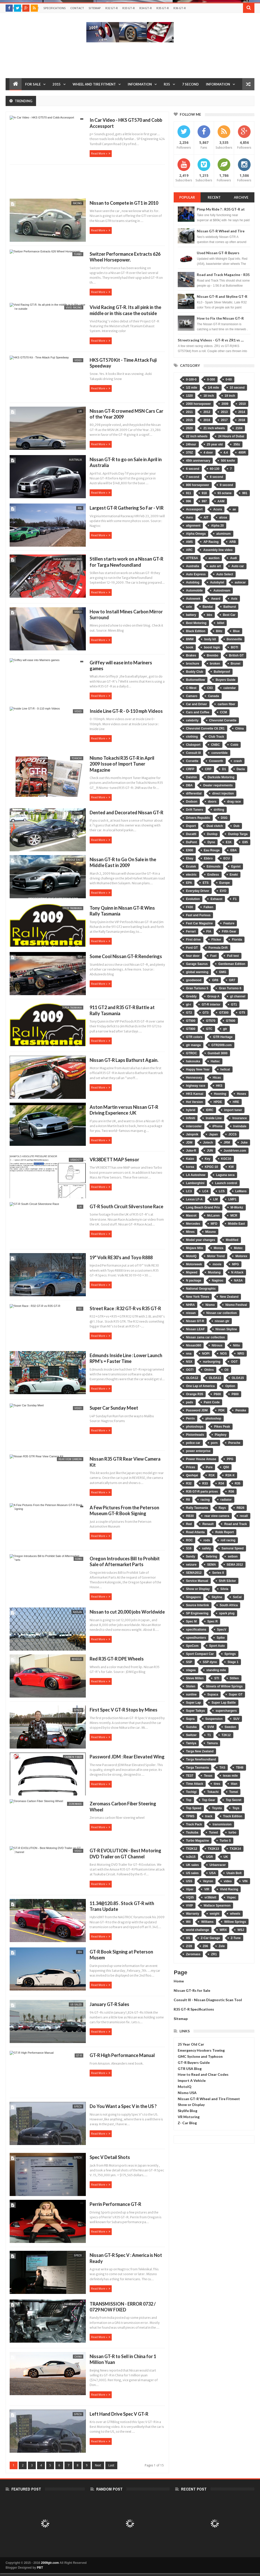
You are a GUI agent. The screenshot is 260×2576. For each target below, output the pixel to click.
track (209, 1816)
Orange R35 (194, 1394)
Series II (218, 1573)
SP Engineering (197, 1613)
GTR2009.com (222, 1045)
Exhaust (216, 899)
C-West (191, 688)
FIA (208, 931)
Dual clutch (214, 826)
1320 (189, 395)
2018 (241, 420)
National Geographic (201, 1288)
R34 (80, 956)
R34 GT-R (181, 8)
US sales (76, 2004)
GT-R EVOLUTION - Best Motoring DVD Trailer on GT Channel (125, 1853)
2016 (206, 420)
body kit (210, 639)
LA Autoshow (195, 1175)
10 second (237, 387)
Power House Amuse (201, 1459)
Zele (222, 1946)
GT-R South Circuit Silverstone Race (126, 1206)
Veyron (208, 1881)
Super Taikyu (195, 1711)
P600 (217, 1394)
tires (217, 1784)
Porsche (234, 1443)
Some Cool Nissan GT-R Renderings (126, 956)
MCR (233, 1215)
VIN (245, 1881)
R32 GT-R (147, 8)
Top (188, 1800)
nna (188, 1353)
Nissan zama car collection (205, 1337)
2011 (189, 412)
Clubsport (193, 745)
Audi (233, 558)
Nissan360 (193, 1345)
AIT (206, 517)
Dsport (191, 826)
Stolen (190, 1686)
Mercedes (193, 1223)
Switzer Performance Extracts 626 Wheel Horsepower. (125, 257)
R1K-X (230, 1475)
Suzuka (191, 1727)
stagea (191, 1670)
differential (193, 793)
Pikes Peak (222, 1426)
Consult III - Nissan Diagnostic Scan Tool (208, 2000)
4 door (208, 452)
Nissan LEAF (195, 1329)
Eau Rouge (212, 850)
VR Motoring (189, 2117)
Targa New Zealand (199, 1751)
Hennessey (194, 1077)
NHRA (190, 1305)
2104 (239, 428)
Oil (226, 1370)
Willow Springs (235, 1922)
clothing (192, 736)
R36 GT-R (215, 8)
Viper (189, 1889)
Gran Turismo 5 (197, 988)
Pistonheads (195, 1435)
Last (111, 2465)
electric (191, 874)
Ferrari (191, 931)
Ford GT (192, 947)
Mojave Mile (194, 1248)
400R (242, 452)
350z (236, 444)
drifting (219, 809)
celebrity (192, 720)
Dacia (241, 769)
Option (230, 1386)
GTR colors (194, 1037)
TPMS (190, 1816)
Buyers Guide (64, 8)
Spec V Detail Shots (110, 2157)
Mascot (191, 1215)
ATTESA (192, 558)
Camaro (191, 696)
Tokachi (77, 758)
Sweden (230, 1727)
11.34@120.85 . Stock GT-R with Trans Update (122, 1906)
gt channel (237, 996)
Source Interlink (197, 1605)
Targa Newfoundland (67, 559)
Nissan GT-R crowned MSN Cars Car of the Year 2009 (126, 414)
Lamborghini (195, 1183)
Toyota (217, 1808)
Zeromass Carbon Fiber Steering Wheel (123, 1806)
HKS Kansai (194, 1094)
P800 (235, 1394)
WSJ (240, 1930)
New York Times (197, 1297)
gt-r (79, 2055)
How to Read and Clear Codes (203, 2074)
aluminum (223, 533)
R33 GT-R (164, 8)
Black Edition (195, 631)
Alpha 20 (217, 525)
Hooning (220, 1094)
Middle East (74, 859)
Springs (230, 1654)
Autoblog (192, 582)
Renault (208, 1524)
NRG (240, 1353)
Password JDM (196, 1410)
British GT (236, 655)
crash (78, 813)
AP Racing (211, 542)
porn (214, 1443)
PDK (221, 1410)
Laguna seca (225, 1175)
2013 (224, 412)
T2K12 (226, 1735)
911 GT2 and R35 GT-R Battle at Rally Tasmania (122, 1010)
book (189, 647)
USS (189, 1881)
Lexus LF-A (194, 1199)
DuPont (191, 842)
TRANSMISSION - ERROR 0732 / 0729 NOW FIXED (123, 2306)
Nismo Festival (236, 1305)
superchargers (226, 1711)
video (78, 360)
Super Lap (193, 1702)
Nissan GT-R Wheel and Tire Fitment (209, 2099)
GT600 (230, 1021)
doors (212, 801)
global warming (197, 972)
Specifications (90, 8)
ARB (232, 542)
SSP (189, 1662)
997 (204, 501)
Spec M (191, 1621)
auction (214, 558)
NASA (238, 1280)
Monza (218, 1248)
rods (206, 1540)
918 (204, 493)
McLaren (213, 1215)
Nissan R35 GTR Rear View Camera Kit (125, 1461)
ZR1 (214, 1954)
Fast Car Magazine (199, 923)
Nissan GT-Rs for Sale (192, 1990)
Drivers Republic (198, 818)
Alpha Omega (195, 533)
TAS (222, 1767)
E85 (245, 842)
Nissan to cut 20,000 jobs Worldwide (127, 1612)
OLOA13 (215, 1378)
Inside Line (75, 1355)
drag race (234, 801)
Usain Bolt (233, 1873)
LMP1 (232, 1199)
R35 (163, 84)
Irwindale (240, 1126)
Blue (236, 631)
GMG (222, 972)
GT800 (190, 1029)
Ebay (189, 858)
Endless (213, 874)
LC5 (222, 1191)
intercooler (194, 1126)
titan (234, 1784)
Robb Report (224, 1532)
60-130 (214, 469)
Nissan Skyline (226, 1329)
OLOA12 (192, 1378)
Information (136, 84)
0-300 (211, 379)
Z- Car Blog (187, 2123)
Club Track (216, 736)
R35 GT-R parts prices (202, 1491)
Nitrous (217, 1345)
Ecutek (191, 866)
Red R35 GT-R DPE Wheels (117, 1659)
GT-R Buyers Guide (194, 2062)
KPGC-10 (211, 1167)
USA (212, 1873)
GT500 (190, 1021)
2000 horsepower (198, 404)
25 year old (215, 444)
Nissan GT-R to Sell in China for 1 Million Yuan (123, 2359)
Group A (213, 996)
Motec (238, 1248)
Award (215, 598)
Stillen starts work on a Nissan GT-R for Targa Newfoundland (126, 561)
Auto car (238, 566)
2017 (224, 420)
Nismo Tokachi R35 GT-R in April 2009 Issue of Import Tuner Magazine (122, 764)
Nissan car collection (221, 1313)
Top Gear (208, 1800)
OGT (234, 1361)
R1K (212, 1475)
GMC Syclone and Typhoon (200, 2056)
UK (80, 411)
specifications (196, 1629)
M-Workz (237, 1207)
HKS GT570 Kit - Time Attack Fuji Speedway (123, 363)
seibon (233, 1556)
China (78, 2356)
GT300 (224, 1012)
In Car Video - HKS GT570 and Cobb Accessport (126, 123)
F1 (235, 899)
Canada (213, 696)
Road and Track (235, 1524)
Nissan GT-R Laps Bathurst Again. (124, 1060)
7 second (192, 477)
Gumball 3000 (218, 1053)
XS (188, 1938)
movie (217, 1264)
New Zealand (229, 1297)
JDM (189, 1142)
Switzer (191, 1735)
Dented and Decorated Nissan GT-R (126, 812)
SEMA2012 (193, 1573)
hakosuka (193, 1061)
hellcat (225, 1069)
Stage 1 (233, 1662)
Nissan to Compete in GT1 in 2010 (124, 203)
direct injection (223, 793)
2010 (242, 404)
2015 (53, 84)
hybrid (190, 1110)
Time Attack (194, 1784)
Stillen (234, 1678)
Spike (221, 1637)
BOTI (234, 647)
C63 (210, 688)
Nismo (210, 1305)
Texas (208, 1775)
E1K (229, 842)
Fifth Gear (229, 931)
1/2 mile (191, 387)
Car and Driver (196, 704)
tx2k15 (190, 1857)
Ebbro (208, 858)
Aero (189, 517)
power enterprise (198, 1451)
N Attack (237, 1272)
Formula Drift (218, 947)
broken (215, 663)
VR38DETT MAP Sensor (114, 1159)
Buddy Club (194, 671)
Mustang (214, 1272)
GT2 (189, 1012)
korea (190, 1167)
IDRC (209, 1110)
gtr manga (193, 1045)
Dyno (211, 842)
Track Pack (194, 1824)
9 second (226, 485)
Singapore (193, 1597)
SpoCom (192, 1646)
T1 (209, 1735)
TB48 (239, 1767)
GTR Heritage (223, 1037)
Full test (233, 956)
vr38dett (76, 1160)
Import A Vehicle (192, 2080)
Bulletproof (222, 671)
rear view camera (70, 1459)
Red (189, 1524)
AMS (189, 542)
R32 (80, 1308)
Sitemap (130, 8)
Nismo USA (187, 2092)
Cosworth (216, 761)
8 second (216, 477)
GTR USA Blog (190, 2068)
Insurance (239, 1118)
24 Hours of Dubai (231, 436)
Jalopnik (192, 1134)
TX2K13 (213, 1849)
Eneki (234, 874)
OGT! (189, 1370)
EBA (233, 850)
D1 (224, 769)
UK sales (192, 1865)
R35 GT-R (198, 8)
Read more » (99, 153)
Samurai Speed (233, 1548)
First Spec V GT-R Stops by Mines (123, 1710)
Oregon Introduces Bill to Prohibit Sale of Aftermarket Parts (125, 1561)
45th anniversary (198, 460)
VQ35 (190, 1897)
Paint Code (212, 1402)
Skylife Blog (187, 2110)
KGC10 (226, 1159)
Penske (240, 1410)
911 (188, 493)
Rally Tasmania (72, 908)
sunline (191, 1694)
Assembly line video (217, 550)
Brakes (191, 655)
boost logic (212, 647)
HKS (219, 1085)
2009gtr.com (50, 2563)
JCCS (233, 1134)
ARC (189, 550)
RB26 (241, 1508)
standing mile (216, 1670)
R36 (231, 1491)
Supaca (212, 1694)
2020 (189, 428)
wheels (77, 1257)
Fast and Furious (198, 915)
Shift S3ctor (227, 1581)
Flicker (216, 939)
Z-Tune (236, 1938)
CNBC (215, 745)
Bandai (208, 607)
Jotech (208, 1142)
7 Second (186, 84)
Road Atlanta (195, 1532)
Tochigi (191, 1792)
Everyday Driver (197, 891)
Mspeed (191, 1272)
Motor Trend (216, 1256)
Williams (207, 1922)
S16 (188, 1548)
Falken (208, 907)
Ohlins (209, 1370)
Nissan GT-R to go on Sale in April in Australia (126, 462)
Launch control (226, 1183)
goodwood (193, 980)
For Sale (29, 84)
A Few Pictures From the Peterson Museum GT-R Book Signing (124, 1510)
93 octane (225, 493)
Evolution (193, 899)
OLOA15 (238, 1378)
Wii (188, 1922)
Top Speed (193, 1808)
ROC (189, 1540)
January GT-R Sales (109, 2004)
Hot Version (194, 1102)
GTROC (191, 1053)
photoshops (194, 1426)
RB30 (190, 1516)
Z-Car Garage (210, 1938)
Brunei (235, 663)
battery (191, 615)
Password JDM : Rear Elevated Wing (127, 1756)
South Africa (229, 1605)
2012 (206, 412)
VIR (206, 1889)
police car (193, 1443)
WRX (223, 1930)
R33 (205, 1483)
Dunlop (212, 834)
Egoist (236, 866)
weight (214, 1913)
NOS (223, 1353)
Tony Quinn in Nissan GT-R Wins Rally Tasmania (122, 911)
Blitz (219, 631)
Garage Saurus (196, 964)
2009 (225, 404)
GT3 (205, 1012)
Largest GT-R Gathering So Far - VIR (127, 508)
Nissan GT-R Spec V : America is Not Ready (126, 2258)
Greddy (191, 996)
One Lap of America (200, 1386)
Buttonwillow (195, 680)
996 (188, 501)
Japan (213, 1134)
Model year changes (200, 1240)
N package (193, 1280)
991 (244, 493)
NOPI (205, 1353)
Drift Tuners (194, 809)
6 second (192, 469)
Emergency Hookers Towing (201, 2050)
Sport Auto (217, 1646)
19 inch (230, 395)
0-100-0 (191, 379)
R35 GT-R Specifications (194, 2009)
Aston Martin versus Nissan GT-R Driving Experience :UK (124, 1110)
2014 (241, 412)
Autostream (221, 590)
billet (220, 623)
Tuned (213, 1832)
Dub (236, 826)
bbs (209, 615)
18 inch (208, 395)
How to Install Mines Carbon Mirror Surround (126, 614)
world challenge (197, 1930)
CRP (208, 769)
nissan (77, 1612)
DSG (224, 818)
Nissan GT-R (195, 1321)
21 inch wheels (214, 428)
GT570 (210, 1021)
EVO (223, 891)
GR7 (232, 980)
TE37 (189, 1775)
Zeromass (75, 1804)
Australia (75, 459)
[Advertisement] (130, 59)
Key (207, 1159)
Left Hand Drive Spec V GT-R (119, 2414)
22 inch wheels (196, 436)
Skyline (217, 1597)
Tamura (212, 1743)
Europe (224, 883)
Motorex (241, 1256)
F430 (189, 907)
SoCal (237, 1597)
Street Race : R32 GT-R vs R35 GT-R (125, 1308)
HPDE (218, 1102)
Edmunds (214, 866)
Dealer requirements (218, 785)
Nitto (236, 1345)
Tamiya (191, 1743)
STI (216, 1678)
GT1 (234, 1004)
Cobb (234, 745)
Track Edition (232, 1816)
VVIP (189, 1905)
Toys (235, 1808)
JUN (210, 1150)
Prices (190, 1467)
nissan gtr (222, 1321)
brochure (192, 663)
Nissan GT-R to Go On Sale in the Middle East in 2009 (123, 862)
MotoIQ (191, 1256)
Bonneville (234, 639)
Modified (232, 1240)
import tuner (233, 1110)
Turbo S (225, 1840)
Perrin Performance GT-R (115, 2204)
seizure (191, 1564)
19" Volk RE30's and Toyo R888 (121, 1257)
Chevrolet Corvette (222, 720)
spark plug (227, 1613)
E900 (189, 850)
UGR (209, 1857)
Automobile (194, 590)
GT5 (242, 1012)
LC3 (189, 1191)
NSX (189, 1361)
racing (77, 203)
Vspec (231, 1897)
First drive (193, 939)
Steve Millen (194, 1678)
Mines (190, 1232)
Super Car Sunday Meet (114, 1408)
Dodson (191, 801)
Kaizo (190, 1159)
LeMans (241, 1191)
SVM (210, 1727)
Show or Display (197, 1589)
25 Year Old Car (191, 2044)
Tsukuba (192, 1832)
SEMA (78, 1559)
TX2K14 (235, 1849)
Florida (237, 939)
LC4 (205, 1191)
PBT (40, 2567)
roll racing (228, 1540)
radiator (226, 1499)
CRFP (190, 769)
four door (192, 956)
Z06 (205, 1946)
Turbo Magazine (197, 1840)
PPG (230, 1459)
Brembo (212, 655)
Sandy (190, 1556)
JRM (227, 1142)
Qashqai (192, 1475)
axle (189, 607)
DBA (189, 785)
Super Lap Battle (224, 1702)
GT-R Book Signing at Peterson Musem (121, 1954)
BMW (189, 639)
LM (215, 1199)
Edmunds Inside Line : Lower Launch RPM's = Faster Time (126, 1358)
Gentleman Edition (231, 964)
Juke (244, 1142)
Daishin (191, 777)
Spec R (212, 1621)
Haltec (215, 1061)
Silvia (224, 1589)
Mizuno (210, 1232)
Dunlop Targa (237, 834)
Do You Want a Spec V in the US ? (123, 2106)
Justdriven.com (235, 1150)
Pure (209, 1467)
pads (189, 1402)
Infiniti (190, 1118)
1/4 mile (213, 387)
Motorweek (194, 1264)
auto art (215, 566)
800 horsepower (197, 485)
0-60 (229, 379)
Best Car (229, 615)
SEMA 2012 (235, 1564)
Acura (217, 509)
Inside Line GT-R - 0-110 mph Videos (126, 711)
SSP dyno (210, 1662)
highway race (195, 1085)
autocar (240, 582)
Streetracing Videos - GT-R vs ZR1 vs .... (211, 340)
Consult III (193, 753)
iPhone (218, 1126)
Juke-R (191, 1150)
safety (206, 1548)
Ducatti (191, 834)
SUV (236, 1719)
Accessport (194, 509)
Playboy (220, 1435)
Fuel (213, 956)
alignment (193, 525)
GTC (209, 1029)
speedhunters (196, 1637)
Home (45, 8)
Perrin (190, 1418)
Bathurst (229, 607)
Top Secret (233, 1800)
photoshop (213, 1418)
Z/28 (189, 1946)
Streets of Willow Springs (224, 1686)
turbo (78, 254)
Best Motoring (196, 623)
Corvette (192, 761)
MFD (214, 1223)
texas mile (230, 1775)
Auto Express (195, 574)
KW (231, 1167)
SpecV (78, 1710)
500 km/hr (228, 460)
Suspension (214, 1719)
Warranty (192, 1913)
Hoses (241, 1094)
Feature (228, 923)
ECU (226, 858)
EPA (189, 883)
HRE (236, 1102)
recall (244, 1516)
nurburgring (211, 1361)
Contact (112, 8)
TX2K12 (191, 1849)
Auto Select (224, 574)
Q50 (226, 1467)
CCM (223, 712)
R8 (188, 1499)
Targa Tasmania (72, 1007)
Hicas (217, 1077)
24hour (191, 444)
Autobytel (217, 582)
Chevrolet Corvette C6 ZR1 (205, 728)
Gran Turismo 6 (230, 988)
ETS (205, 883)
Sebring (211, 1556)
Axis (234, 598)
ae (234, 509)
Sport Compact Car (200, 1654)
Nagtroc (217, 1280)
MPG (235, 1264)
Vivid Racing (74, 307)
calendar (229, 688)
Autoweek (193, 598)
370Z (189, 452)
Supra (190, 1719)
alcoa (223, 517)
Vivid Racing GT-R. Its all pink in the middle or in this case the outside (125, 310)
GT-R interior (211, 1004)
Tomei (233, 1792)
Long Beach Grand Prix (203, 1207)
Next (98, 2465)
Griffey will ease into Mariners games (121, 665)
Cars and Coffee (197, 712)
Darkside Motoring (221, 777)
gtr (225, 1029)
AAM (221, 501)
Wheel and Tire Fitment (90, 84)
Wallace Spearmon (217, 1905)
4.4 (226, 452)
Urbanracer (217, 1865)
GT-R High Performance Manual (122, 2055)
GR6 (79, 1903)
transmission (73, 2304)
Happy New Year (197, 1069)
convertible (219, 753)
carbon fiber (73, 1757)
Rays (222, 1508)
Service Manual (197, 1581)
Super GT (235, 1694)
